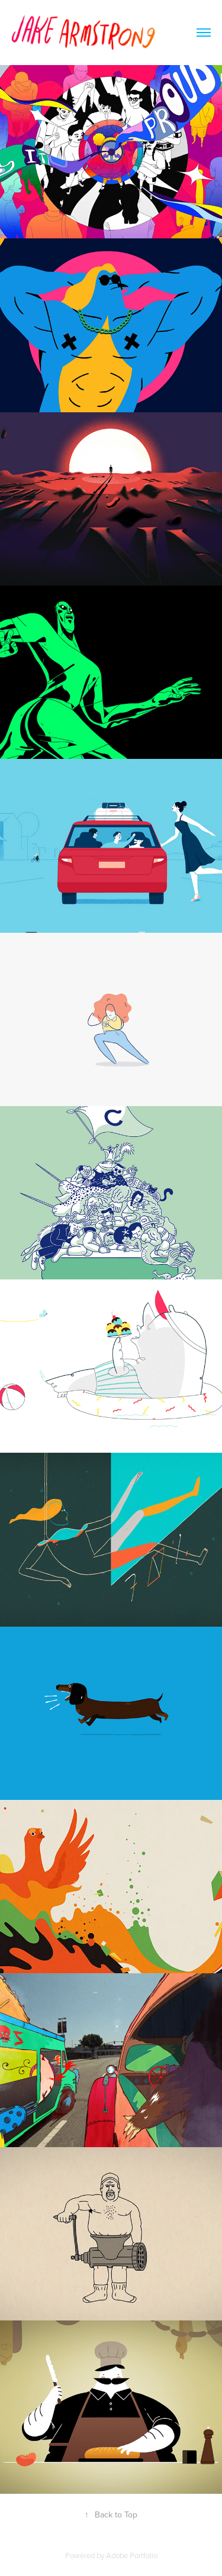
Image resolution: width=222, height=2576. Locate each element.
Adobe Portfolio (131, 2555)
